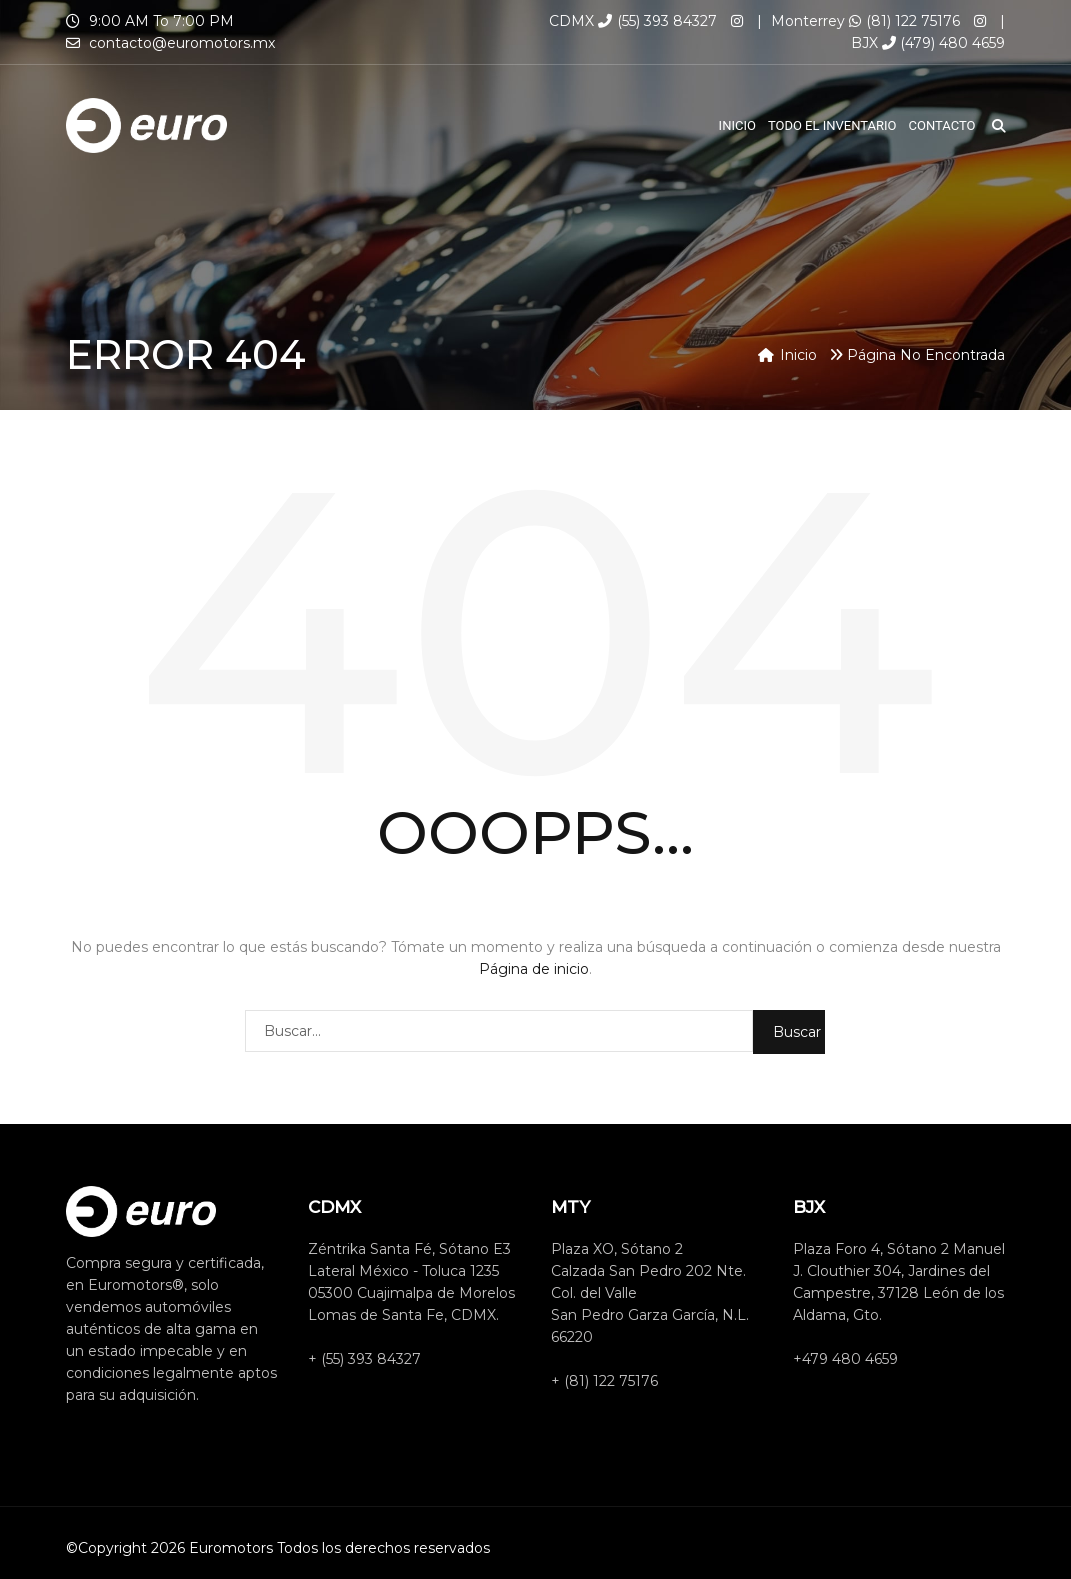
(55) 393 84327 (657, 21)
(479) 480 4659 (943, 43)
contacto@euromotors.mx (182, 43)
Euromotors (231, 1548)
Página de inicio (534, 969)
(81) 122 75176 (904, 21)
